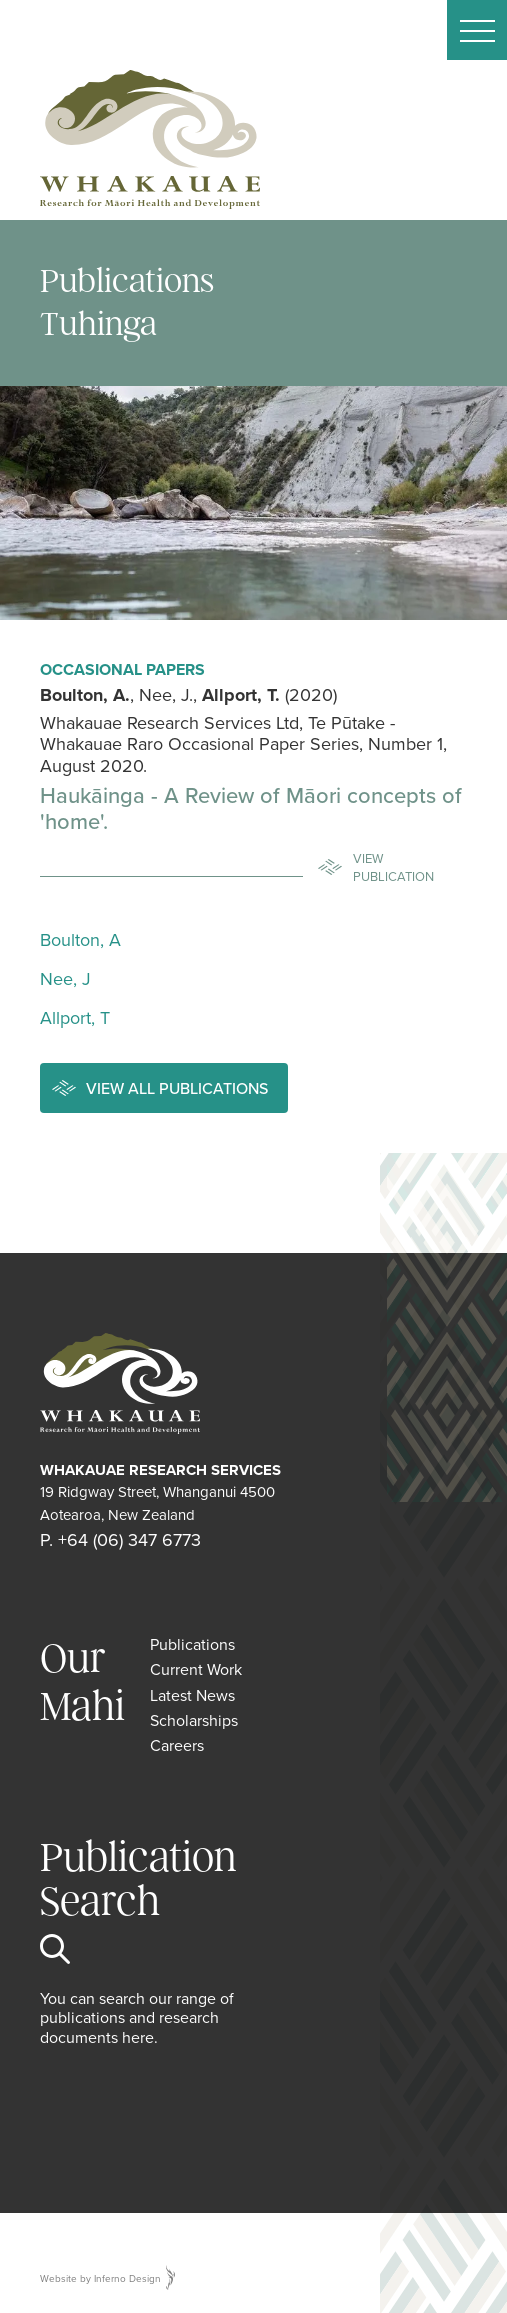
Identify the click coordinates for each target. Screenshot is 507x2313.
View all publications (177, 1088)
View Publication (393, 867)
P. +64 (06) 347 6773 (120, 1539)
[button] (477, 30)
